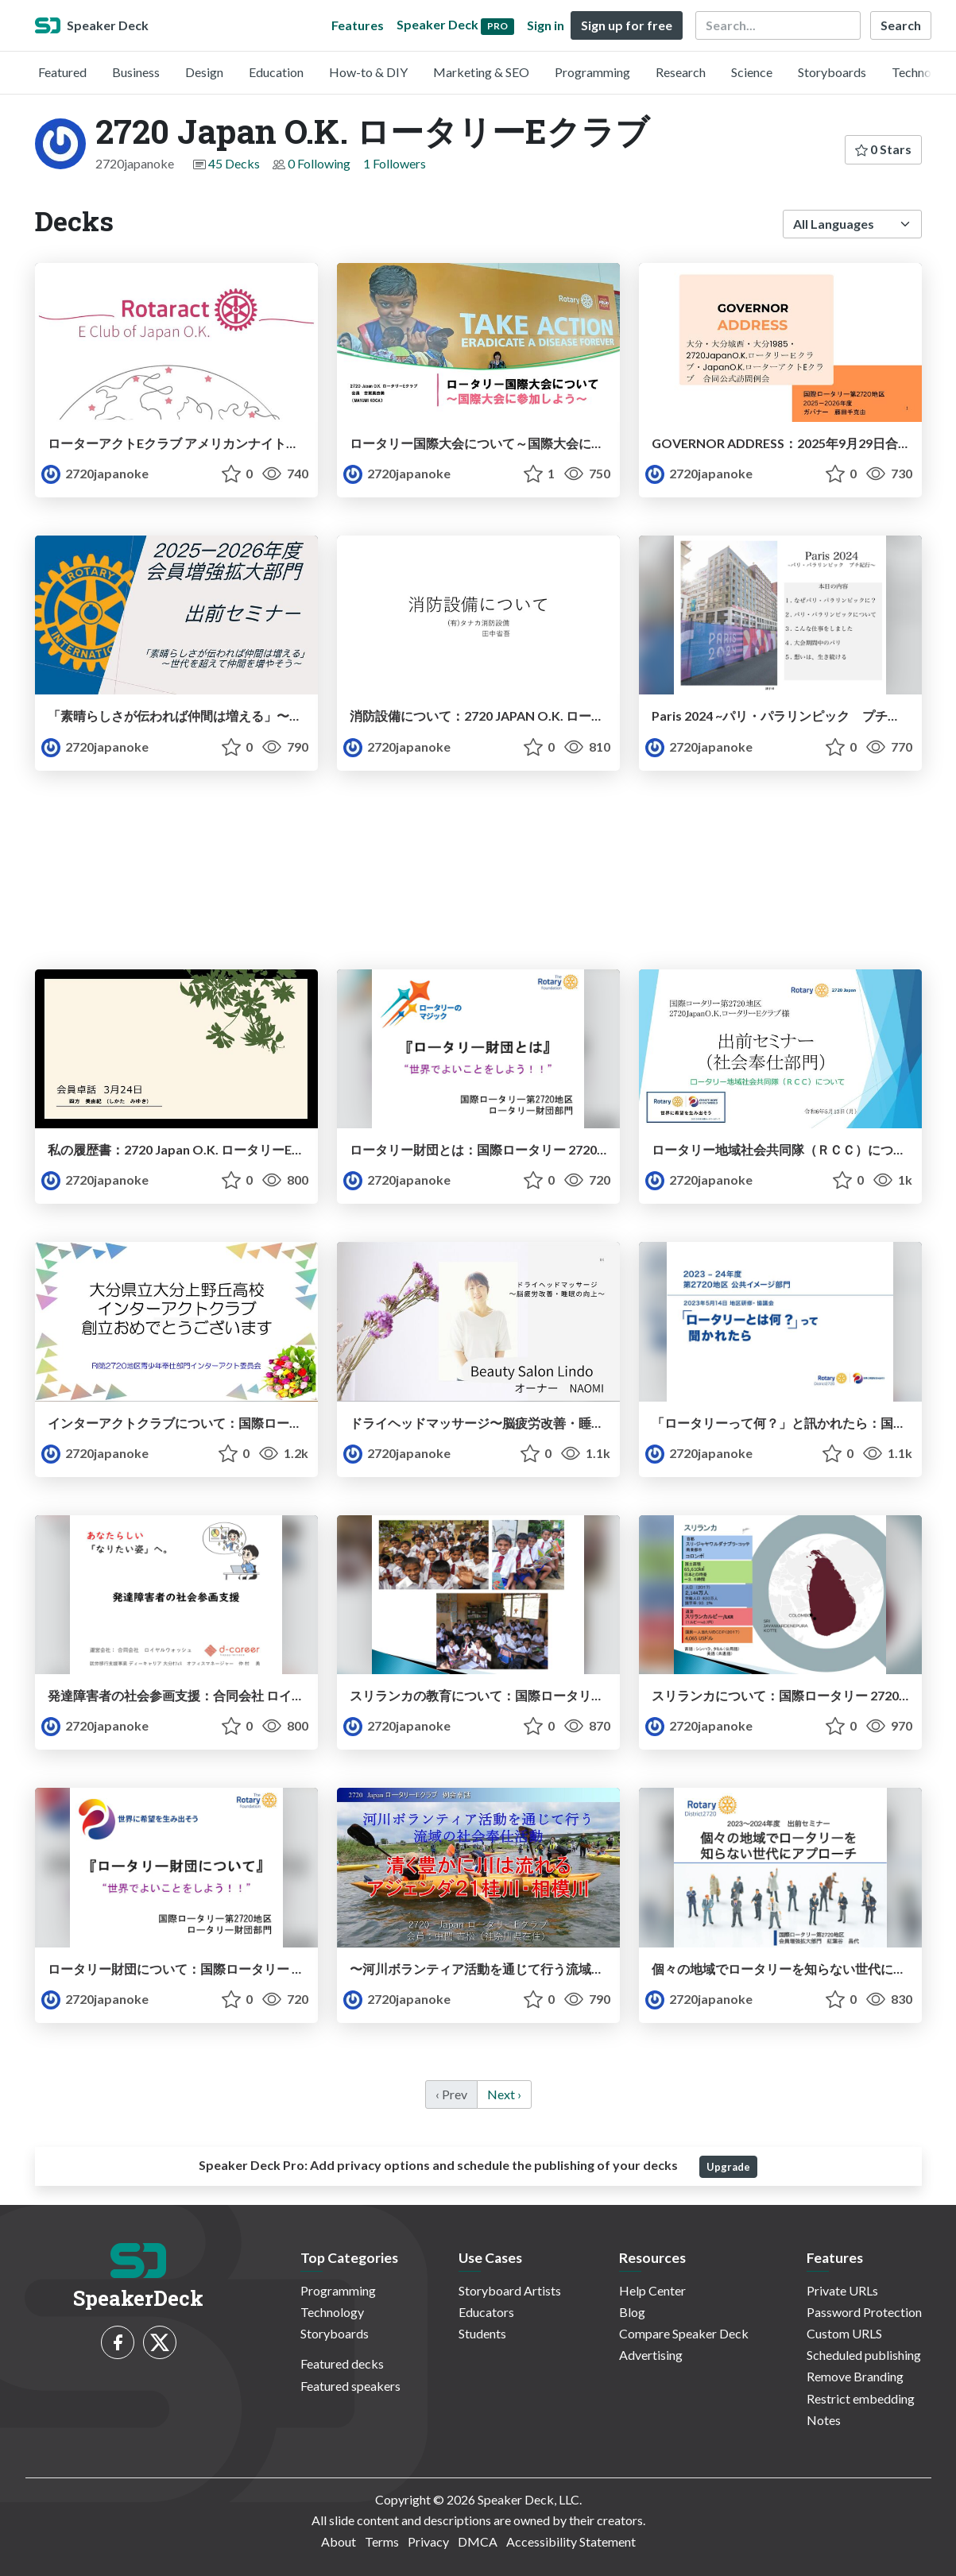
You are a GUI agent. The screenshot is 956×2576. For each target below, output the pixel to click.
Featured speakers (350, 2385)
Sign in (545, 25)
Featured (62, 71)
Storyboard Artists (510, 2290)
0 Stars (883, 149)
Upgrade (728, 2166)
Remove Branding (855, 2376)
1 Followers (394, 163)
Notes (824, 2419)
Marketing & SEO (481, 71)
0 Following (319, 163)
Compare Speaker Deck (684, 2333)
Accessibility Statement (571, 2541)
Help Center (652, 2290)
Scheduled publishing (864, 2354)
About (338, 2541)
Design (204, 71)
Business (136, 71)
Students (482, 2333)
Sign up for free (626, 25)
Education (276, 71)
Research (681, 71)
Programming (592, 71)
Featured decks (342, 2363)
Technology (923, 71)
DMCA (477, 2541)
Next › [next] (504, 2094)
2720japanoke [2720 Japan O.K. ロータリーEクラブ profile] (95, 473)
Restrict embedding (861, 2398)
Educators (486, 2311)
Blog (632, 2311)
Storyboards (832, 71)
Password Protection (864, 2311)
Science (751, 71)
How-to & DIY (368, 71)
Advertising (651, 2354)
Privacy (428, 2541)
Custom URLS (844, 2333)
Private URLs (842, 2290)
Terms (382, 2541)
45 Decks (234, 163)
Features (357, 25)
